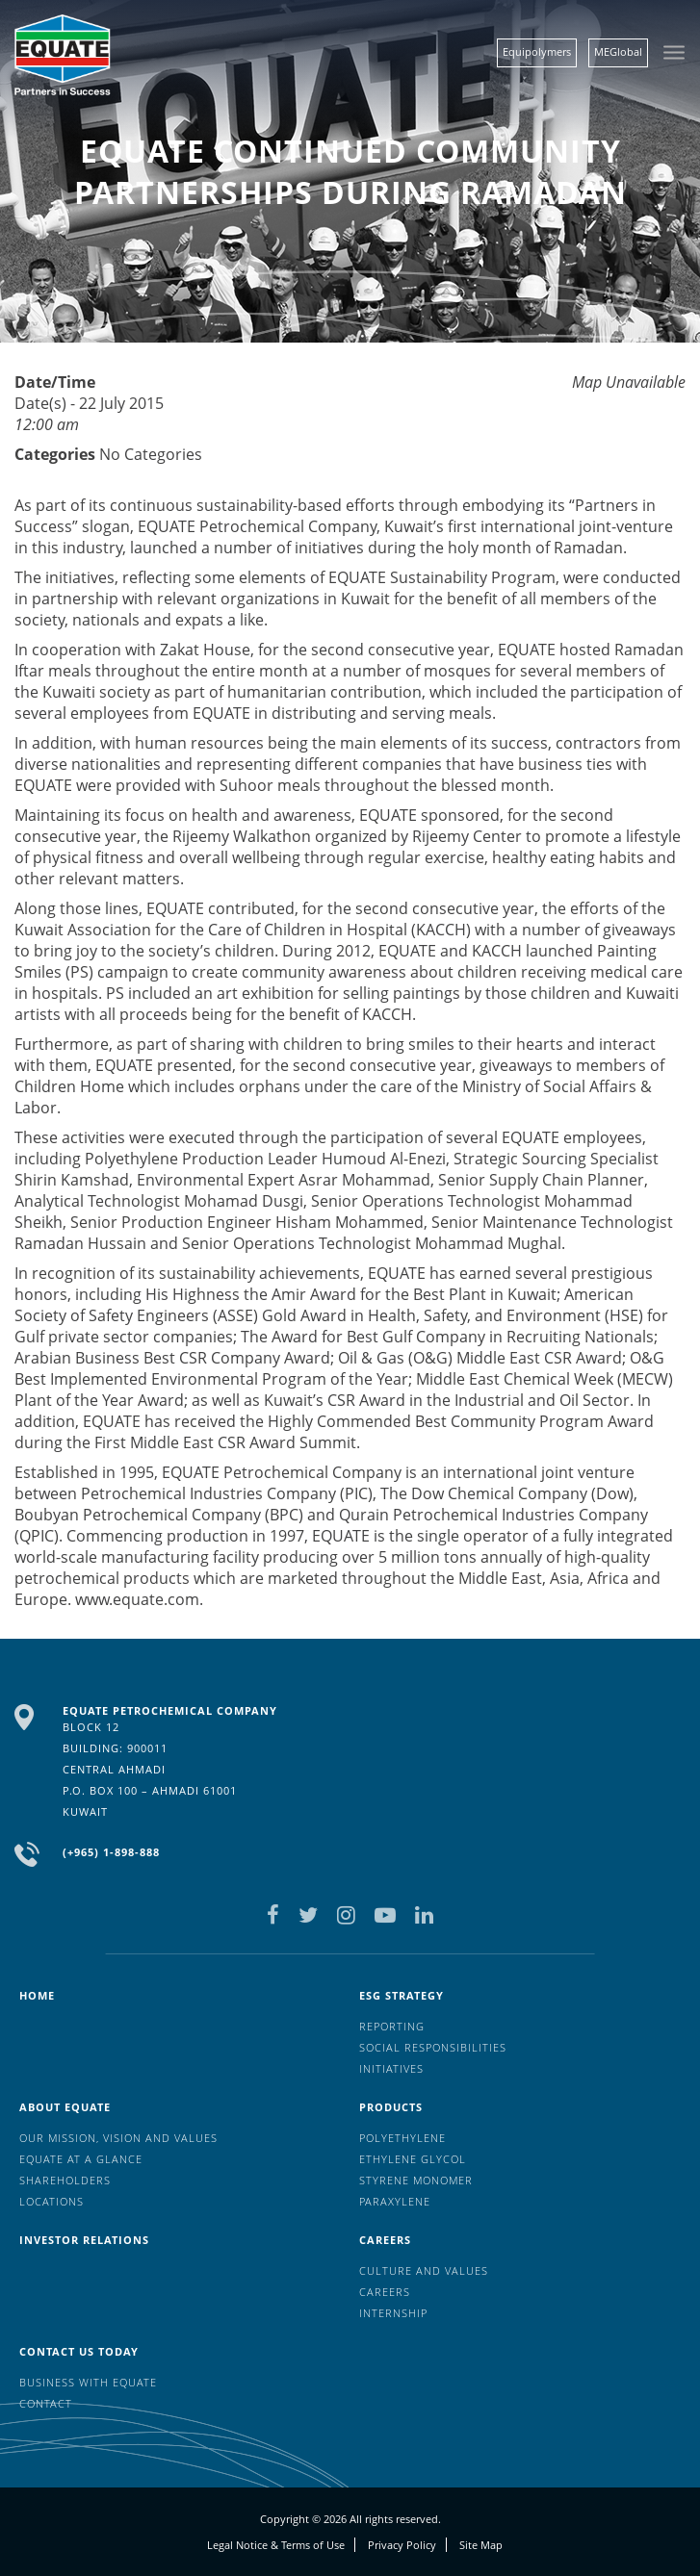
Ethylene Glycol (412, 2159)
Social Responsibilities (432, 2047)
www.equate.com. (139, 1599)
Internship (393, 2313)
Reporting (392, 2026)
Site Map (481, 2545)
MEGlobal (618, 51)
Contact (45, 2403)
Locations (51, 2201)
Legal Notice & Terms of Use (276, 2545)
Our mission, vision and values (118, 2137)
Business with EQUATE (88, 2382)
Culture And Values (423, 2270)
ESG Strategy (401, 1995)
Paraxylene (394, 2201)
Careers (385, 2239)
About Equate (65, 2107)
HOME (37, 1995)
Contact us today (79, 2351)
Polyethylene (402, 2137)
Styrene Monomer (416, 2180)
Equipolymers (537, 51)
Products (391, 2107)
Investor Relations (84, 2239)
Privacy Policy (402, 2545)
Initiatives (391, 2068)
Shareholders (65, 2180)
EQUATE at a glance (81, 2159)
